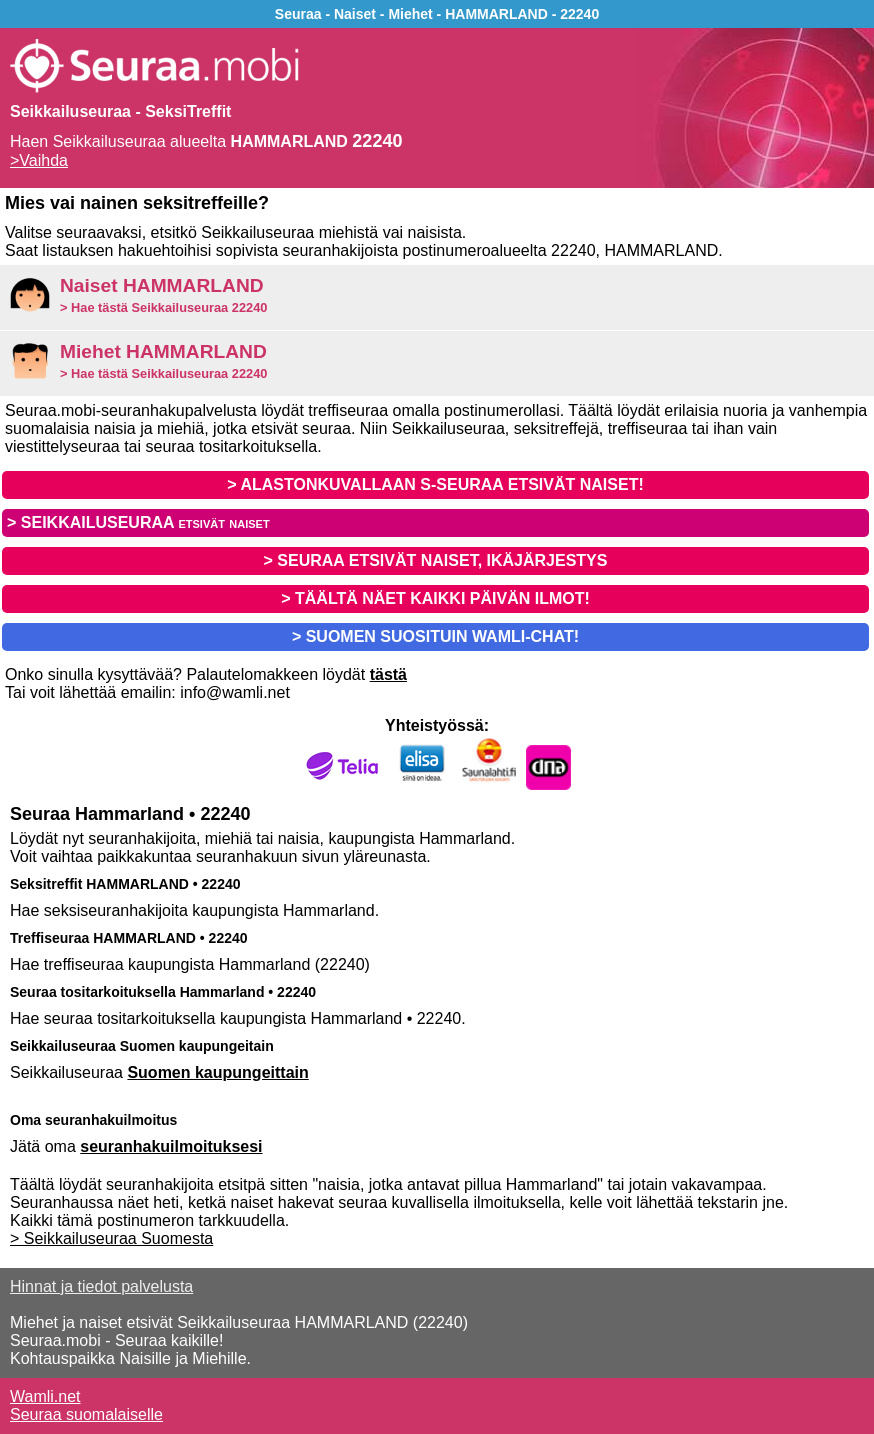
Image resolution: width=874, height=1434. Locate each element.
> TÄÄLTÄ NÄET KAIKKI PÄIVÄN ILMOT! (435, 598)
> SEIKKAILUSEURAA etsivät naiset (138, 522)
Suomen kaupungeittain (217, 1072)
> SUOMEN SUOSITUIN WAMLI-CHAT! (435, 636)
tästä (388, 674)
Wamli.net (45, 1396)
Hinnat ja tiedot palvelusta (101, 1286)
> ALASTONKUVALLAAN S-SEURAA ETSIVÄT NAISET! (435, 484)
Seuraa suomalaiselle (86, 1414)
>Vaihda (39, 160)
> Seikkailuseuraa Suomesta (111, 1238)
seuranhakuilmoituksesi (171, 1146)
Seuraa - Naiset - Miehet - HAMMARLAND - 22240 (437, 14)
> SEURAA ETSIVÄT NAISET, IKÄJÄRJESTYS (436, 560)
